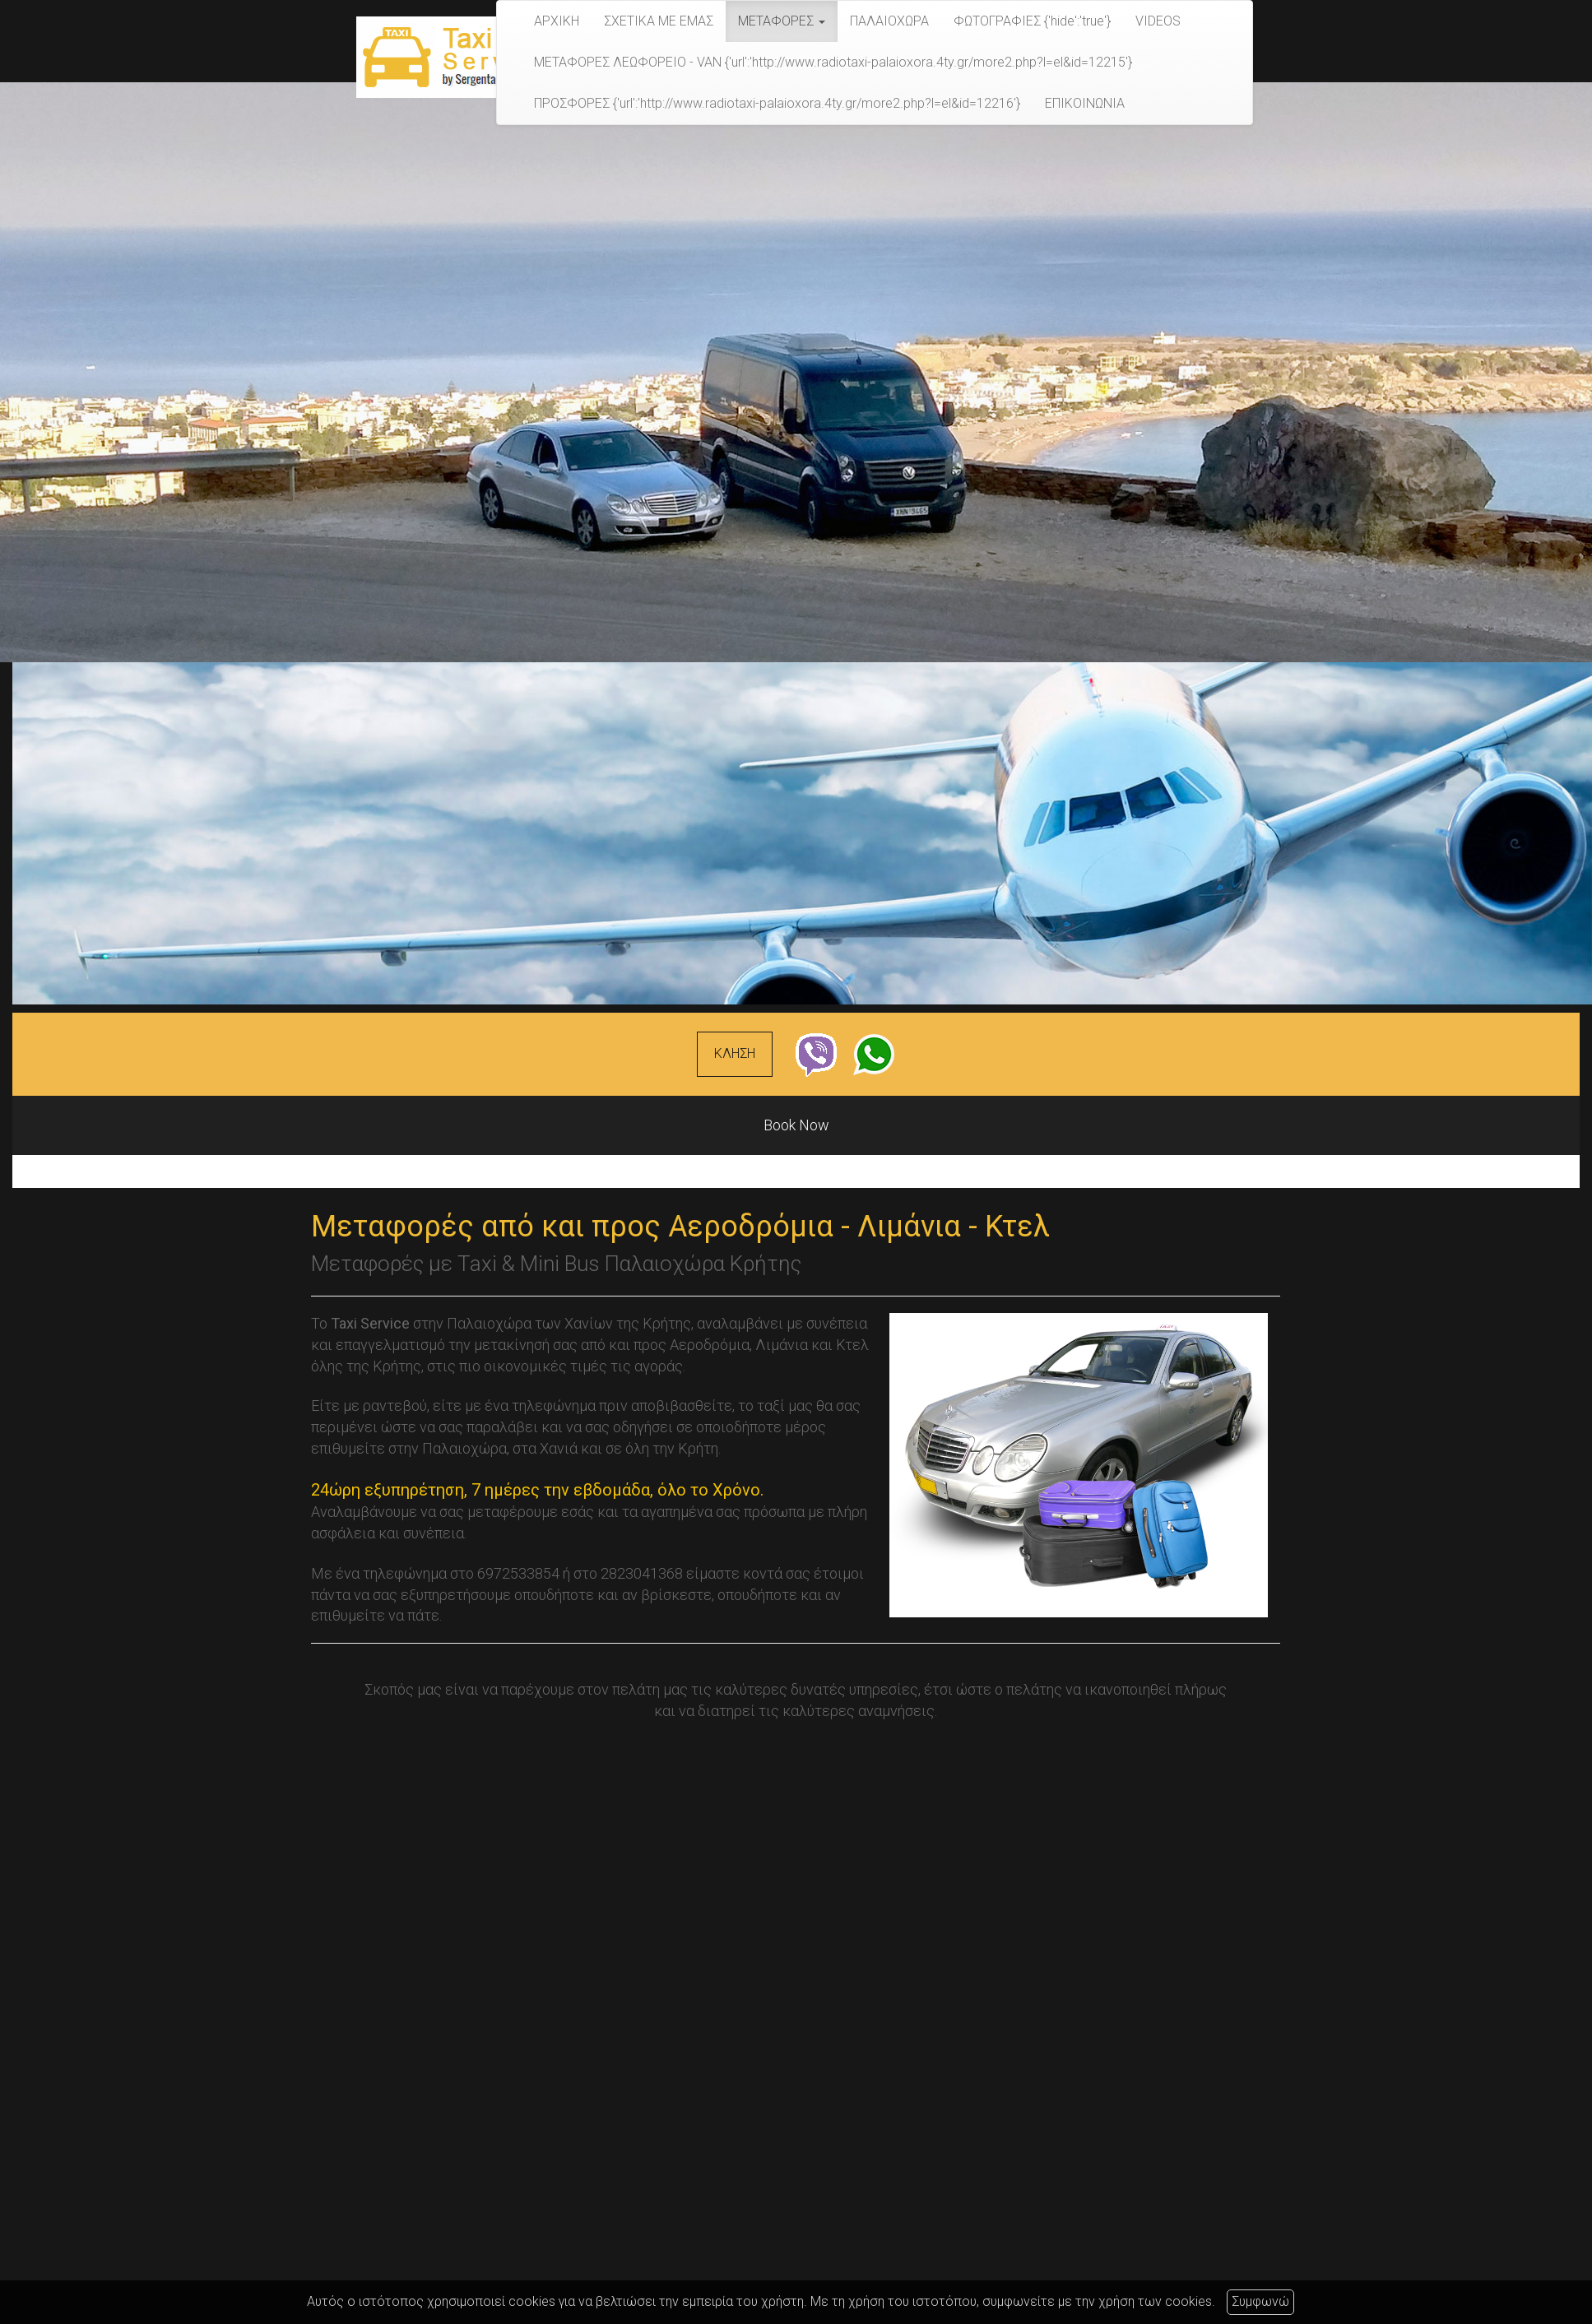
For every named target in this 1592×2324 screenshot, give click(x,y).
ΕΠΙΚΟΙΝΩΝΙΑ (1085, 103)
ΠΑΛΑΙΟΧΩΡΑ (889, 21)
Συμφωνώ (1260, 2301)
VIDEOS (1158, 21)
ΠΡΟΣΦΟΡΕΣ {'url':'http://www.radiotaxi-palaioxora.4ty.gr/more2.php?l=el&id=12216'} (777, 103)
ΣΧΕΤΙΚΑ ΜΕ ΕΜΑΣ (658, 21)
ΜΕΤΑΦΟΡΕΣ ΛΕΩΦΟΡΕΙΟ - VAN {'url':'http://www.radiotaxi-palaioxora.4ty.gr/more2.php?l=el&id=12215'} (833, 62)
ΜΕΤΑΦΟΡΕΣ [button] (781, 21)
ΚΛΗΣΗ (734, 1053)
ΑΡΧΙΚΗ (556, 21)
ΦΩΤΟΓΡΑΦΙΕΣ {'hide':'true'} (1032, 21)
